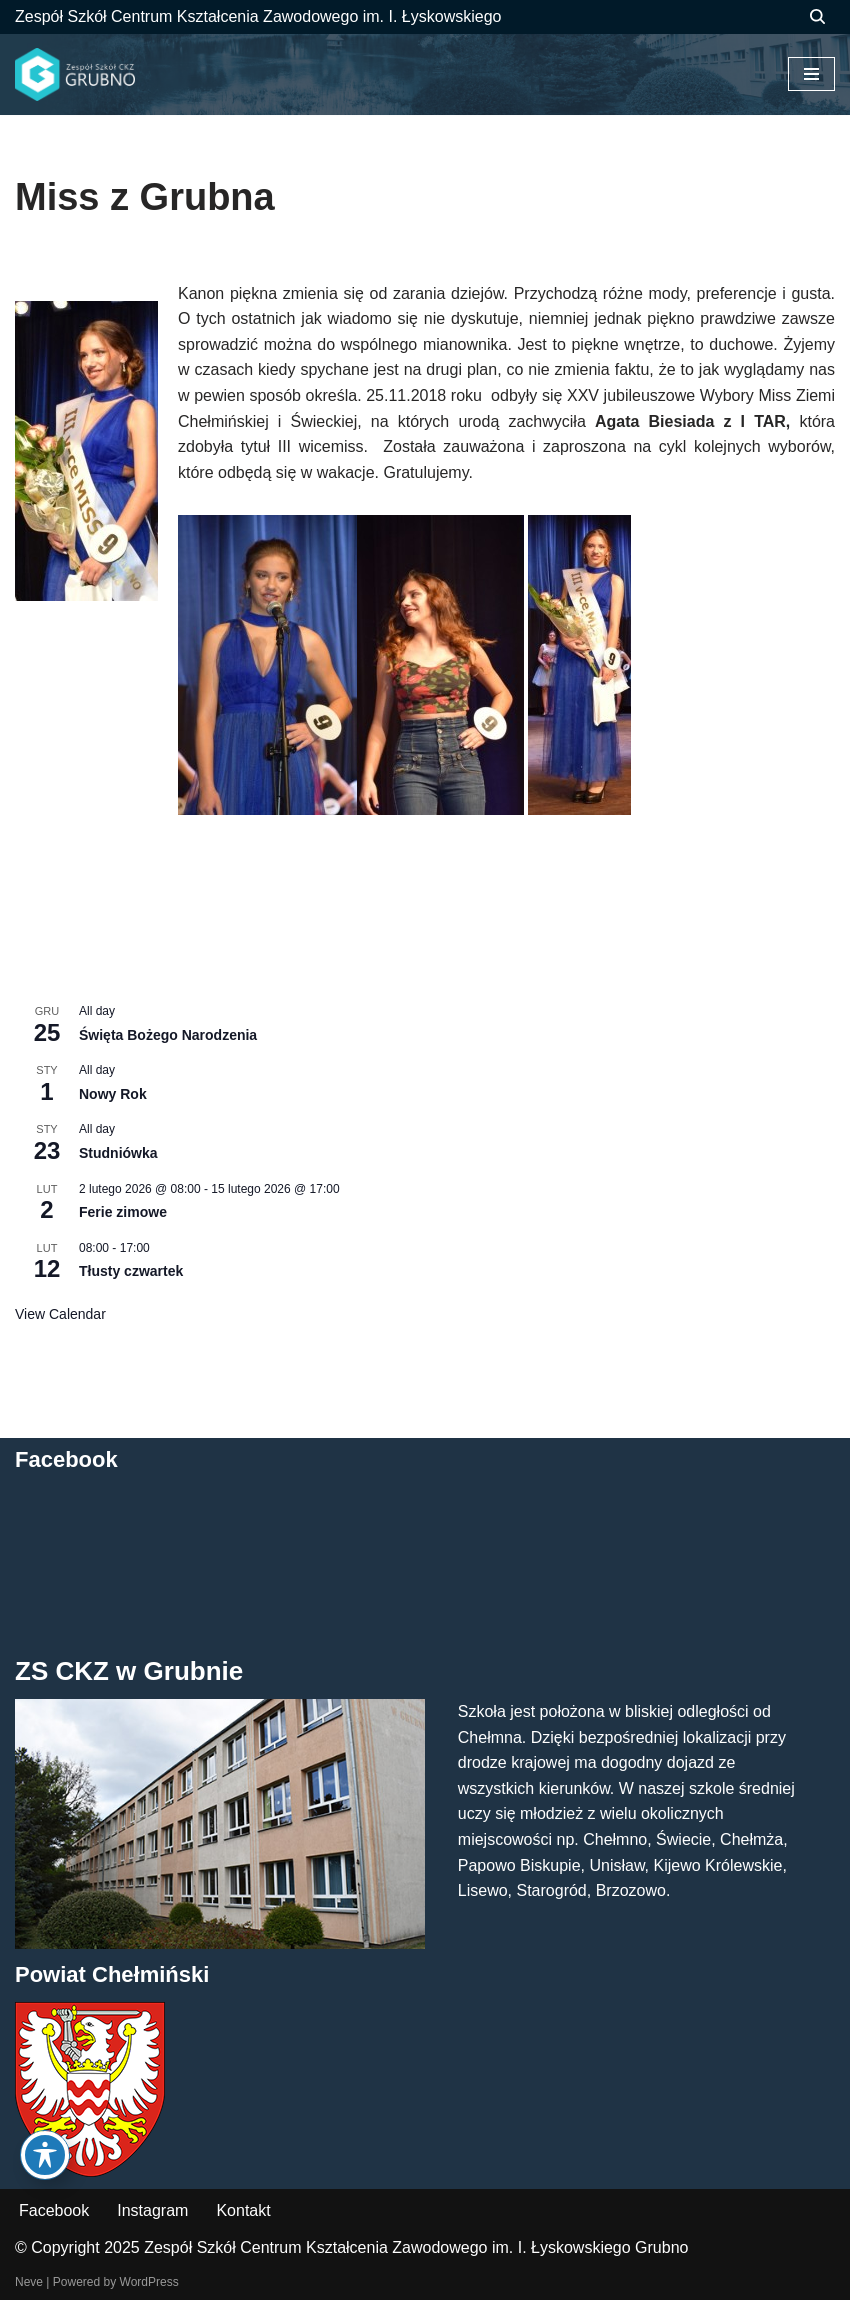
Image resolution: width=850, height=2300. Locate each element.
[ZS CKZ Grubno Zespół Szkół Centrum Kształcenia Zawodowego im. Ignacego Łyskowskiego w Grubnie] (75, 75)
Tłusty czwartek (131, 1271)
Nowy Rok (113, 1094)
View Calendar (60, 1314)
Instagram (152, 2210)
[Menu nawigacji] (811, 74)
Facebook (54, 2210)
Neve (29, 2282)
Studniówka (118, 1153)
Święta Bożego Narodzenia (168, 1035)
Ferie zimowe (123, 1212)
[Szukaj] (817, 16)
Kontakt (243, 2210)
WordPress (149, 2282)
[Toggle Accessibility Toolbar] (45, 2155)
